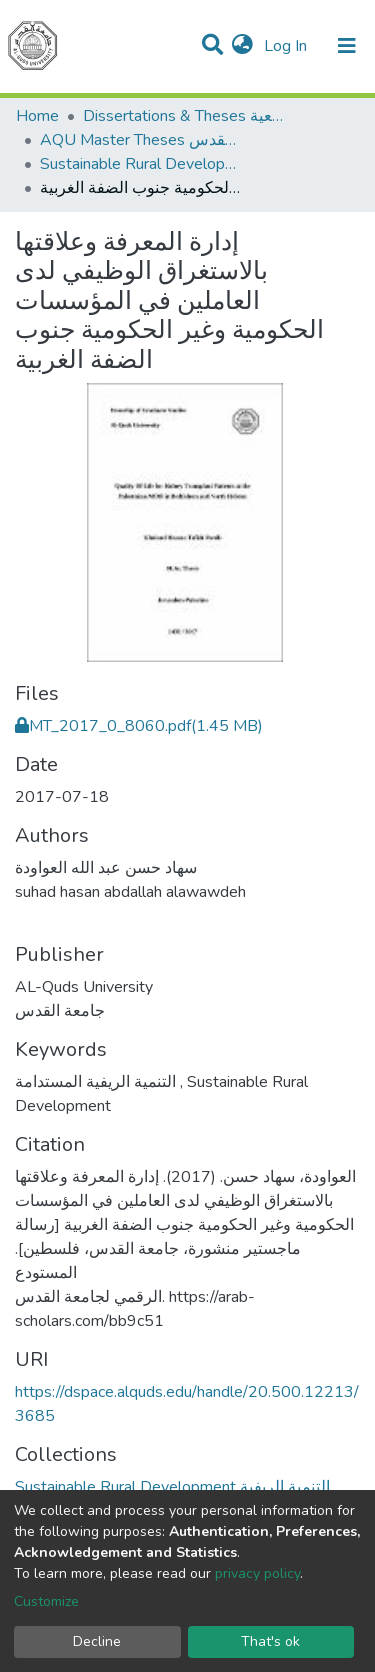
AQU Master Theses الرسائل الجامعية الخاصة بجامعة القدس (140, 140)
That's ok (270, 1641)
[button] (242, 46)
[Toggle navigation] (347, 46)
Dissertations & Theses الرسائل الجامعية (183, 116)
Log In (287, 46)
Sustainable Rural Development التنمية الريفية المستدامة (140, 164)
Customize (46, 1601)
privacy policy (257, 1573)
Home (37, 116)
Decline (97, 1641)
